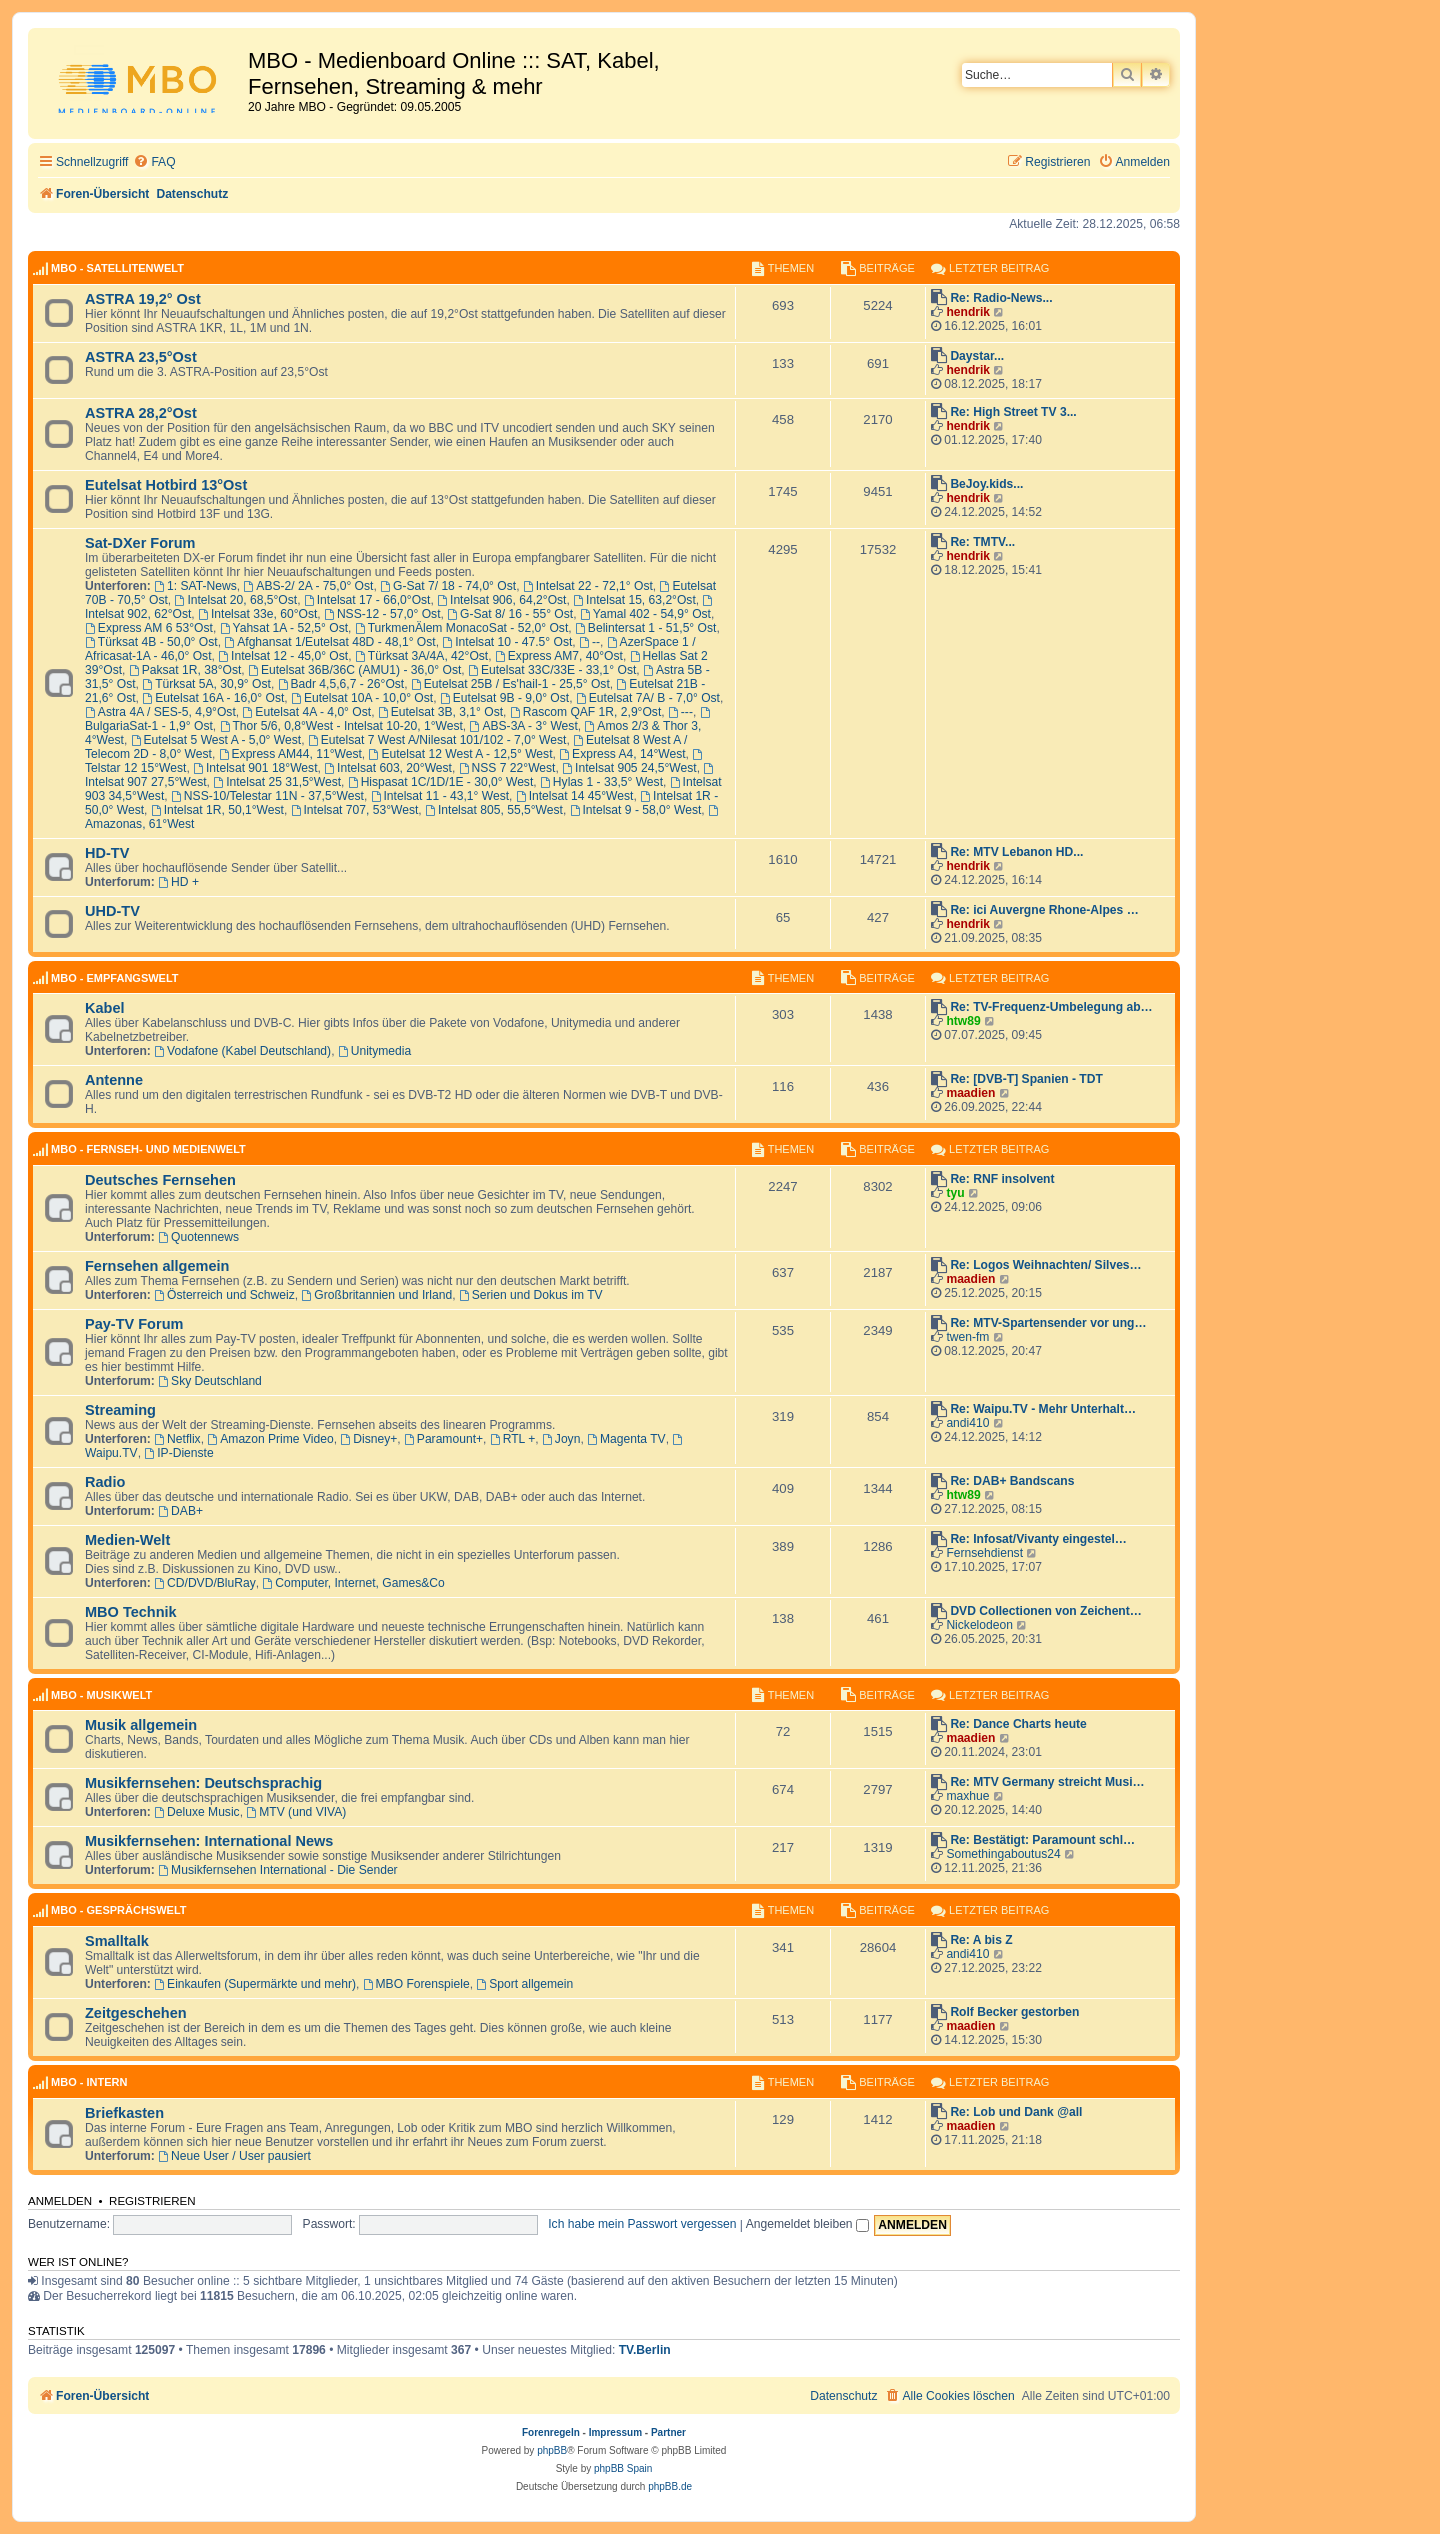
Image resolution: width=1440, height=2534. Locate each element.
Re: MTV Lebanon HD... (1016, 852)
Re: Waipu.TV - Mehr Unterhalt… (1043, 1409)
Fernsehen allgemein (157, 1266)
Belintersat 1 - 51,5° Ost (645, 628)
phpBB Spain (623, 2468)
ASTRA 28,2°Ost (141, 413)
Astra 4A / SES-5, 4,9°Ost (160, 712)
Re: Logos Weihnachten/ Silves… (1045, 1265)
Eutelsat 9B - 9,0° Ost (504, 698)
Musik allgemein (141, 1725)
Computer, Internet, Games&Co (354, 1583)
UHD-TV (112, 911)
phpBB (552, 2450)
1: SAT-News (195, 586)
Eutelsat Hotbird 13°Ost (166, 485)
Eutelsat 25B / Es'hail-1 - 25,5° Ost (510, 684)
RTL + (512, 1439)
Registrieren (152, 2201)
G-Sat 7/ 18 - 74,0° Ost (448, 586)
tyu (955, 1193)
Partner (668, 2432)
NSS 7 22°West (507, 768)
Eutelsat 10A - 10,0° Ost (362, 698)
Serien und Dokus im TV (531, 1295)
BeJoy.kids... (986, 484)
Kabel (105, 1008)
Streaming (120, 1410)
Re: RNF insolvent (1002, 1179)
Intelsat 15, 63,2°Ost (634, 600)
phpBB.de (670, 2486)
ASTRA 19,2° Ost (143, 299)
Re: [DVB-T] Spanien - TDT (1026, 1079)
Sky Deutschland (210, 1381)
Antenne (114, 1080)
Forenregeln (551, 2432)
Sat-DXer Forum (140, 543)
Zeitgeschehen (136, 2013)
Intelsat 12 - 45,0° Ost (283, 656)
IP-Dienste (178, 1453)
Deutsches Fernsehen (160, 1180)
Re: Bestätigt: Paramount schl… (1042, 1840)
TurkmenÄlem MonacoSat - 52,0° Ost (462, 628)
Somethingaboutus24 (1003, 1854)
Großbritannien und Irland (377, 1295)
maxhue (967, 1796)
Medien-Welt (127, 1540)
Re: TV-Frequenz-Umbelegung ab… (1051, 1007)
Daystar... (977, 356)
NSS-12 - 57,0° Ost (382, 614)
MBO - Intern (89, 2082)
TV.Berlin (645, 2350)
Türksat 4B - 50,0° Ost (151, 642)
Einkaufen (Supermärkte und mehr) (255, 1984)
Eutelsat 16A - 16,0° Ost (213, 698)
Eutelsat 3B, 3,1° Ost (440, 712)
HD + (178, 882)
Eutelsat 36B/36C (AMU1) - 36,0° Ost (354, 670)
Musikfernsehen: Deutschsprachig (203, 1783)
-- (589, 642)
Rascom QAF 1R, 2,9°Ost (585, 712)
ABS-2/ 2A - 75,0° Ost (308, 586)
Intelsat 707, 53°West (355, 810)
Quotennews (198, 1237)
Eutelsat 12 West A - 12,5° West (461, 754)
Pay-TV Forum (134, 1324)
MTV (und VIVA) (296, 1812)
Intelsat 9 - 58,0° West (636, 810)
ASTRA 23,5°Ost (141, 357)
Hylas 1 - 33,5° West (601, 782)
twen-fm (967, 1337)
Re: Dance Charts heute (1018, 1724)
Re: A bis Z (981, 1940)
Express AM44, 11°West (290, 754)
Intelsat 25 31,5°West (277, 782)
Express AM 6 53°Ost (149, 628)
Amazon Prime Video (270, 1439)
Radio (105, 1482)
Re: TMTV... (982, 542)
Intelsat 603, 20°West (388, 768)
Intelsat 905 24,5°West (629, 768)
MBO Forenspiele (416, 1984)
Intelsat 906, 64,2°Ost (501, 600)
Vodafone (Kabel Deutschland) (242, 1051)
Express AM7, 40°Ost (559, 656)
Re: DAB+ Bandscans (1012, 1481)
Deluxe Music (196, 1812)
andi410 (967, 1423)
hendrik (968, 312)
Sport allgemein (524, 1984)
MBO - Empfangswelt (115, 978)
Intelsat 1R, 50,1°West (217, 810)
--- (680, 712)
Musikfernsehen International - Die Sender (277, 1870)
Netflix (177, 1439)
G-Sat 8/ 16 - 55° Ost (510, 614)
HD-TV (107, 853)
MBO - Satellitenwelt (117, 268)
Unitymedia (374, 1051)
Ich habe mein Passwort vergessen (642, 2224)
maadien (970, 1093)
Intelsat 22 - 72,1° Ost (588, 586)
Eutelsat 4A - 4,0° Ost (307, 712)
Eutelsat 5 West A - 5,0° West (216, 740)
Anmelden (60, 2201)
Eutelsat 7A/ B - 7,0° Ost (648, 698)
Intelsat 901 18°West (255, 768)
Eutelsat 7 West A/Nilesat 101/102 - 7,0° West (437, 740)
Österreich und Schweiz (224, 1295)
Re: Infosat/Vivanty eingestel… (1038, 1539)
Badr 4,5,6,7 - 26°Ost (341, 684)
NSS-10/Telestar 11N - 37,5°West (267, 796)
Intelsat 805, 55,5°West (494, 810)
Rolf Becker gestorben (1014, 2012)
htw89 (963, 1021)
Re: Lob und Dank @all (1016, 2112)
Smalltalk (117, 1941)
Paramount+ (443, 1439)
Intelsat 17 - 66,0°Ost (367, 600)
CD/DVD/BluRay (205, 1583)
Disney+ (368, 1439)
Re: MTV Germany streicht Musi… (1047, 1782)
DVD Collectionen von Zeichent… (1046, 1611)
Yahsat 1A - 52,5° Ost (284, 628)
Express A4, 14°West (622, 754)
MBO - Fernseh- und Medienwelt (148, 1149)
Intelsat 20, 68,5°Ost (236, 600)
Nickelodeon (979, 1625)
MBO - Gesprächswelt (118, 1910)
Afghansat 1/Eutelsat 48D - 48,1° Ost (329, 642)
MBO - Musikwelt (101, 1695)
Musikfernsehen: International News (209, 1841)
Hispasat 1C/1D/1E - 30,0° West (441, 782)
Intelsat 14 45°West (575, 796)
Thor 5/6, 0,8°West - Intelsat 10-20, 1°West (341, 726)
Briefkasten (124, 2113)
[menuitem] (154, 162)
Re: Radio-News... (1001, 298)
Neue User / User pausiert (234, 2156)
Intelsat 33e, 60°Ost (257, 614)
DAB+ (180, 1511)
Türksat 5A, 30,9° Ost (206, 684)
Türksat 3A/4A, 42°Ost (421, 656)
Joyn (561, 1439)
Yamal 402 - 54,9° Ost (645, 614)
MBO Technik (131, 1612)
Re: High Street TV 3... (1013, 412)
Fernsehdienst (984, 1553)
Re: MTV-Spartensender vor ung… (1048, 1323)
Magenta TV (626, 1439)
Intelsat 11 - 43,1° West (440, 796)
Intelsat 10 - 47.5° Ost (507, 642)
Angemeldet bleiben (807, 2224)
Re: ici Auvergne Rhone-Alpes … (1044, 910)
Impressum (615, 2432)
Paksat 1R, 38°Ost (185, 670)
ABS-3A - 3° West (524, 726)
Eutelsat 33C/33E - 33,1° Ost (552, 670)
